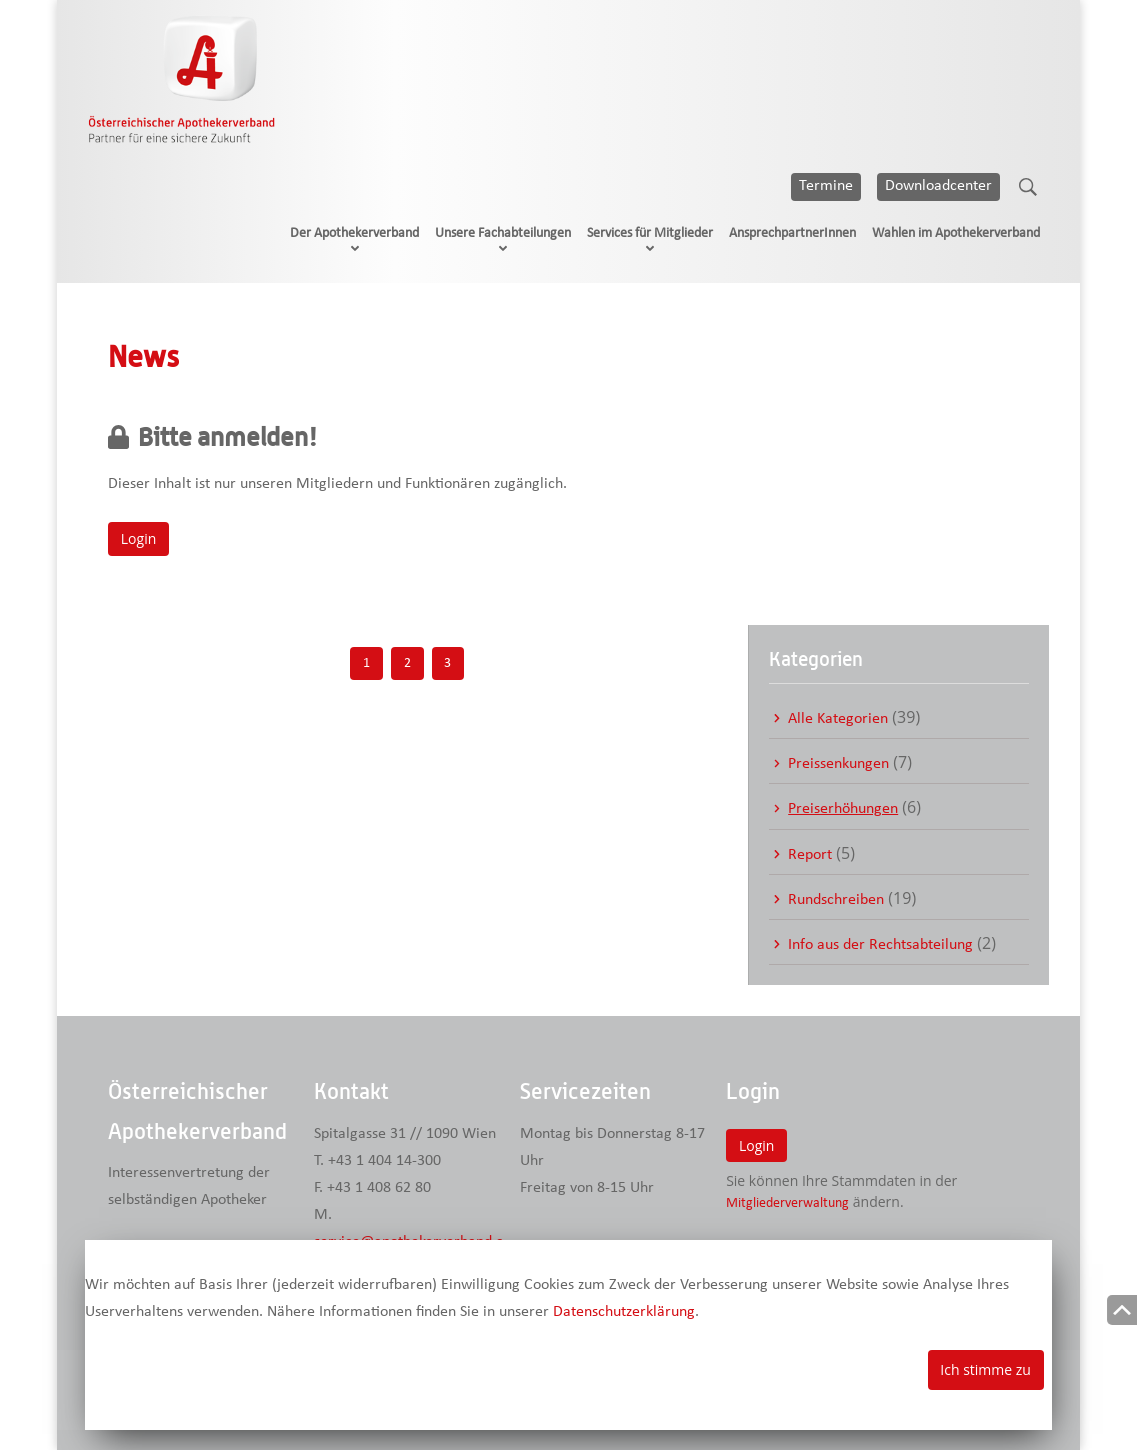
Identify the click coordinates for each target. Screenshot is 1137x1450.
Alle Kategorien (838, 719)
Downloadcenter (938, 186)
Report (810, 855)
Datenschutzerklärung (624, 1312)
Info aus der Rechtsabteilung (880, 945)
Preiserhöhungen (843, 809)
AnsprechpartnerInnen (792, 233)
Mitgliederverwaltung (787, 1203)
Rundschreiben (836, 900)
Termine (826, 186)
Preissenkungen (838, 764)
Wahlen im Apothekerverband (956, 233)
